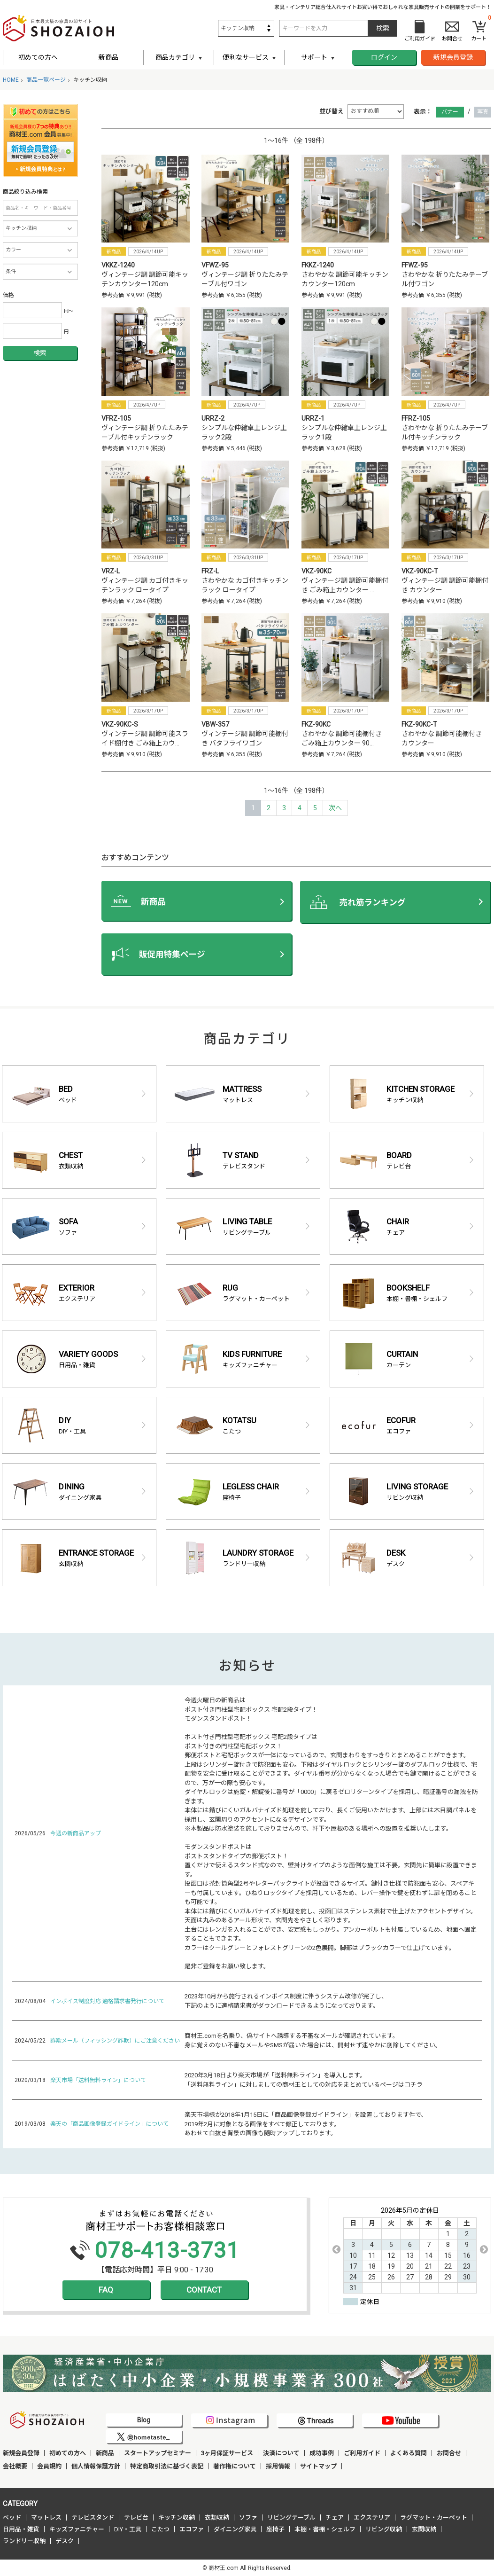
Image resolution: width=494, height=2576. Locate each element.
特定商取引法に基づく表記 (166, 2466)
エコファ (191, 2529)
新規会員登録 (453, 57)
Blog (143, 2420)
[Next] (335, 808)
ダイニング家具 (235, 2529)
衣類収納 (217, 2517)
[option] (410, 2250)
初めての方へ (38, 57)
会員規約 (49, 2466)
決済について (281, 2453)
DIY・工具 (127, 2529)
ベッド (12, 2517)
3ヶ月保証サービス (227, 2453)
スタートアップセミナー (157, 2453)
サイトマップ (318, 2466)
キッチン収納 (176, 2517)
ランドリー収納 (24, 2541)
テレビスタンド (92, 2517)
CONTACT (204, 2289)
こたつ (160, 2529)
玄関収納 (424, 2529)
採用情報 (278, 2466)
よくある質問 (408, 2453)
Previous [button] (336, 2249)
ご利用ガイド (362, 2453)
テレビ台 (136, 2517)
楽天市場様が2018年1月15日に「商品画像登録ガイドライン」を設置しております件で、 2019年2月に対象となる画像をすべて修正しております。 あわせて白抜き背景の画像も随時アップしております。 (306, 2124)
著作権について (234, 2466)
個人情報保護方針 (95, 2466)
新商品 (108, 57)
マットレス (46, 2517)
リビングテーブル (291, 2517)
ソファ (248, 2517)
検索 (39, 353)
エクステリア (372, 2517)
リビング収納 (383, 2529)
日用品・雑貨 (21, 2529)
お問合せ (449, 2453)
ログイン (384, 57)
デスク (64, 2541)
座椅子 (275, 2529)
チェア (334, 2517)
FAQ (106, 2289)
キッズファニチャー (76, 2529)
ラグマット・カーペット (433, 2517)
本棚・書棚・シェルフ (324, 2529)
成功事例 (321, 2453)
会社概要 (15, 2466)
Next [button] (483, 2249)
